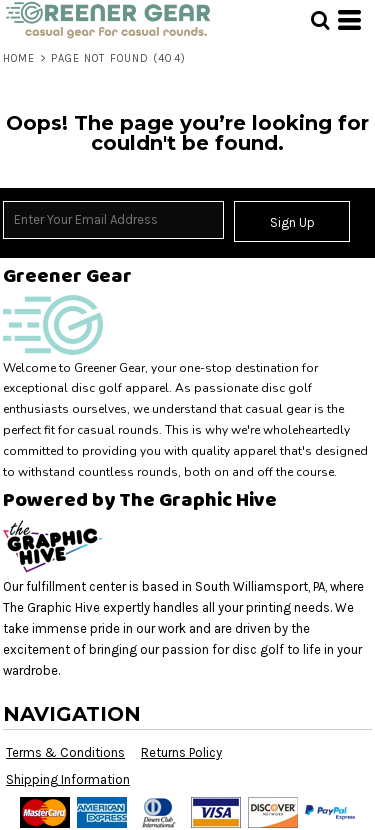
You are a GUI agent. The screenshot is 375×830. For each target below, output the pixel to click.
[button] (320, 20)
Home (19, 58)
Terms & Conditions (65, 752)
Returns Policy (181, 752)
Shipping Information (68, 779)
